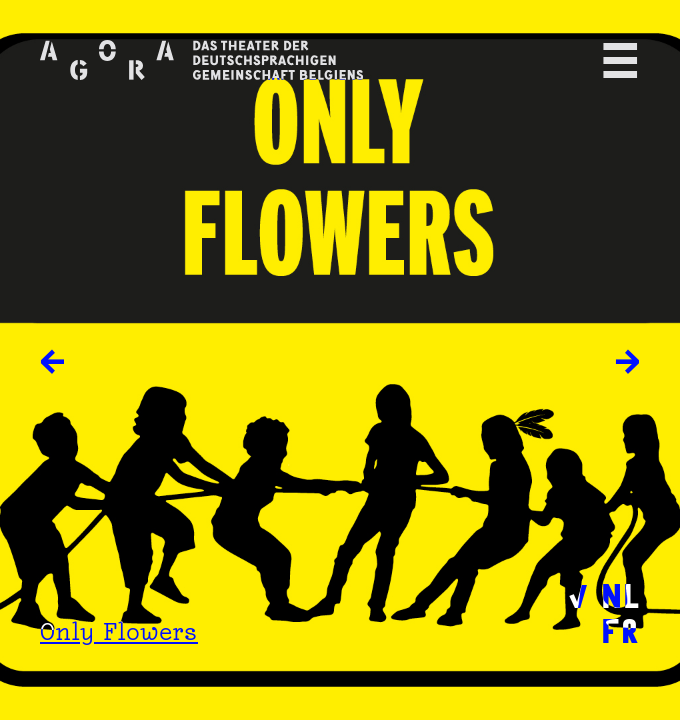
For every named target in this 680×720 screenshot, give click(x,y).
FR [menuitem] (620, 629)
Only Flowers (119, 631)
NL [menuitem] (620, 594)
